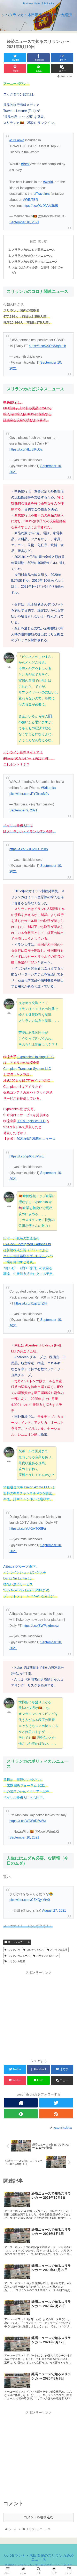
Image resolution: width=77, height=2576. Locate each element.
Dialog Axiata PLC (37, 1487)
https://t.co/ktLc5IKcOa (26, 449)
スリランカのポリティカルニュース (35, 261)
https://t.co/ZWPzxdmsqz (41, 1625)
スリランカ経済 (15, 1961)
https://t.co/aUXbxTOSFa (27, 1528)
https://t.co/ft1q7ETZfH (30, 1303)
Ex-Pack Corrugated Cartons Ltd (27, 1244)
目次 (33, 241)
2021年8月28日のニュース (35, 1139)
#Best (25, 164)
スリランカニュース (17, 1942)
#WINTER (30, 199)
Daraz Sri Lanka (15, 1578)
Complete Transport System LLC (27, 1068)
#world (48, 182)
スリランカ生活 (57, 1949)
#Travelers (42, 193)
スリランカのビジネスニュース (32, 255)
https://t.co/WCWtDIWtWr (27, 1821)
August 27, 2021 (54, 1910)
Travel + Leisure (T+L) (19, 111)
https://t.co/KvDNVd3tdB (40, 205)
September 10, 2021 (24, 222)
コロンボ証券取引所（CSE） (24, 1256)
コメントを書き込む (38, 2516)
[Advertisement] (38, 2014)
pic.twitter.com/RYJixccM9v (29, 794)
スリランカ (12, 1949)
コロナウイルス (33, 1949)
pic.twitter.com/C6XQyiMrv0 (29, 1900)
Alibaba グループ (15, 1566)
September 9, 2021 (23, 810)
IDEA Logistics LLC (31, 1121)
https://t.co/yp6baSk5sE (26, 1156)
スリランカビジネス (46, 1955)
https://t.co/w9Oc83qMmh (47, 346)
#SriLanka (16, 140)
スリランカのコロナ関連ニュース (33, 249)
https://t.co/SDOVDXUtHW (28, 849)
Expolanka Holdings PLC (35, 1057)
